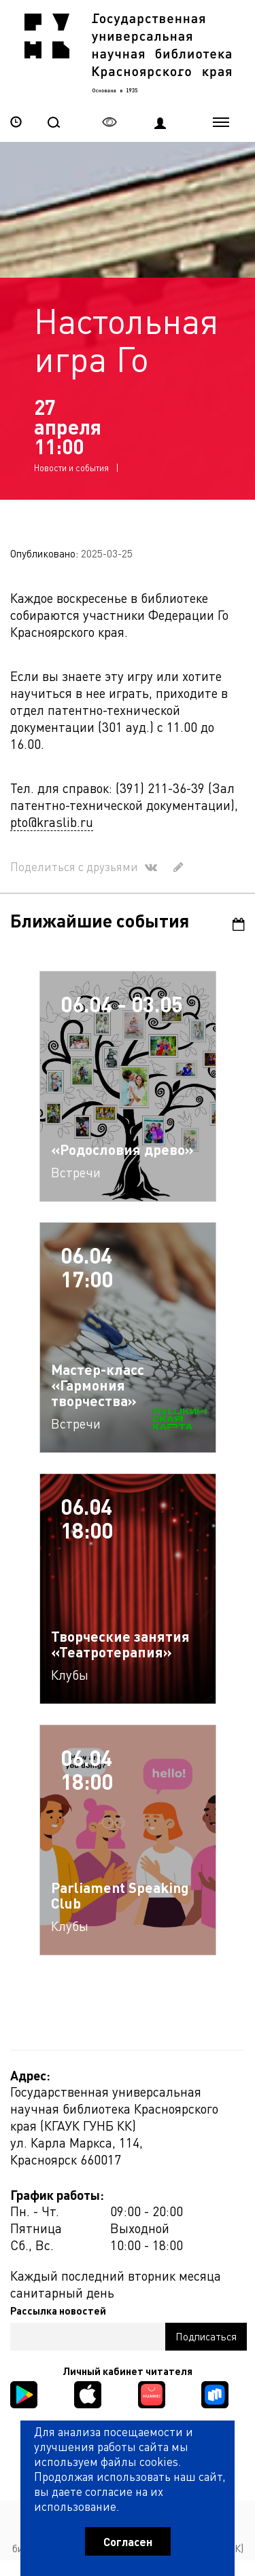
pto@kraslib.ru (51, 822)
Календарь (239, 925)
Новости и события (71, 468)
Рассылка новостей (58, 2312)
